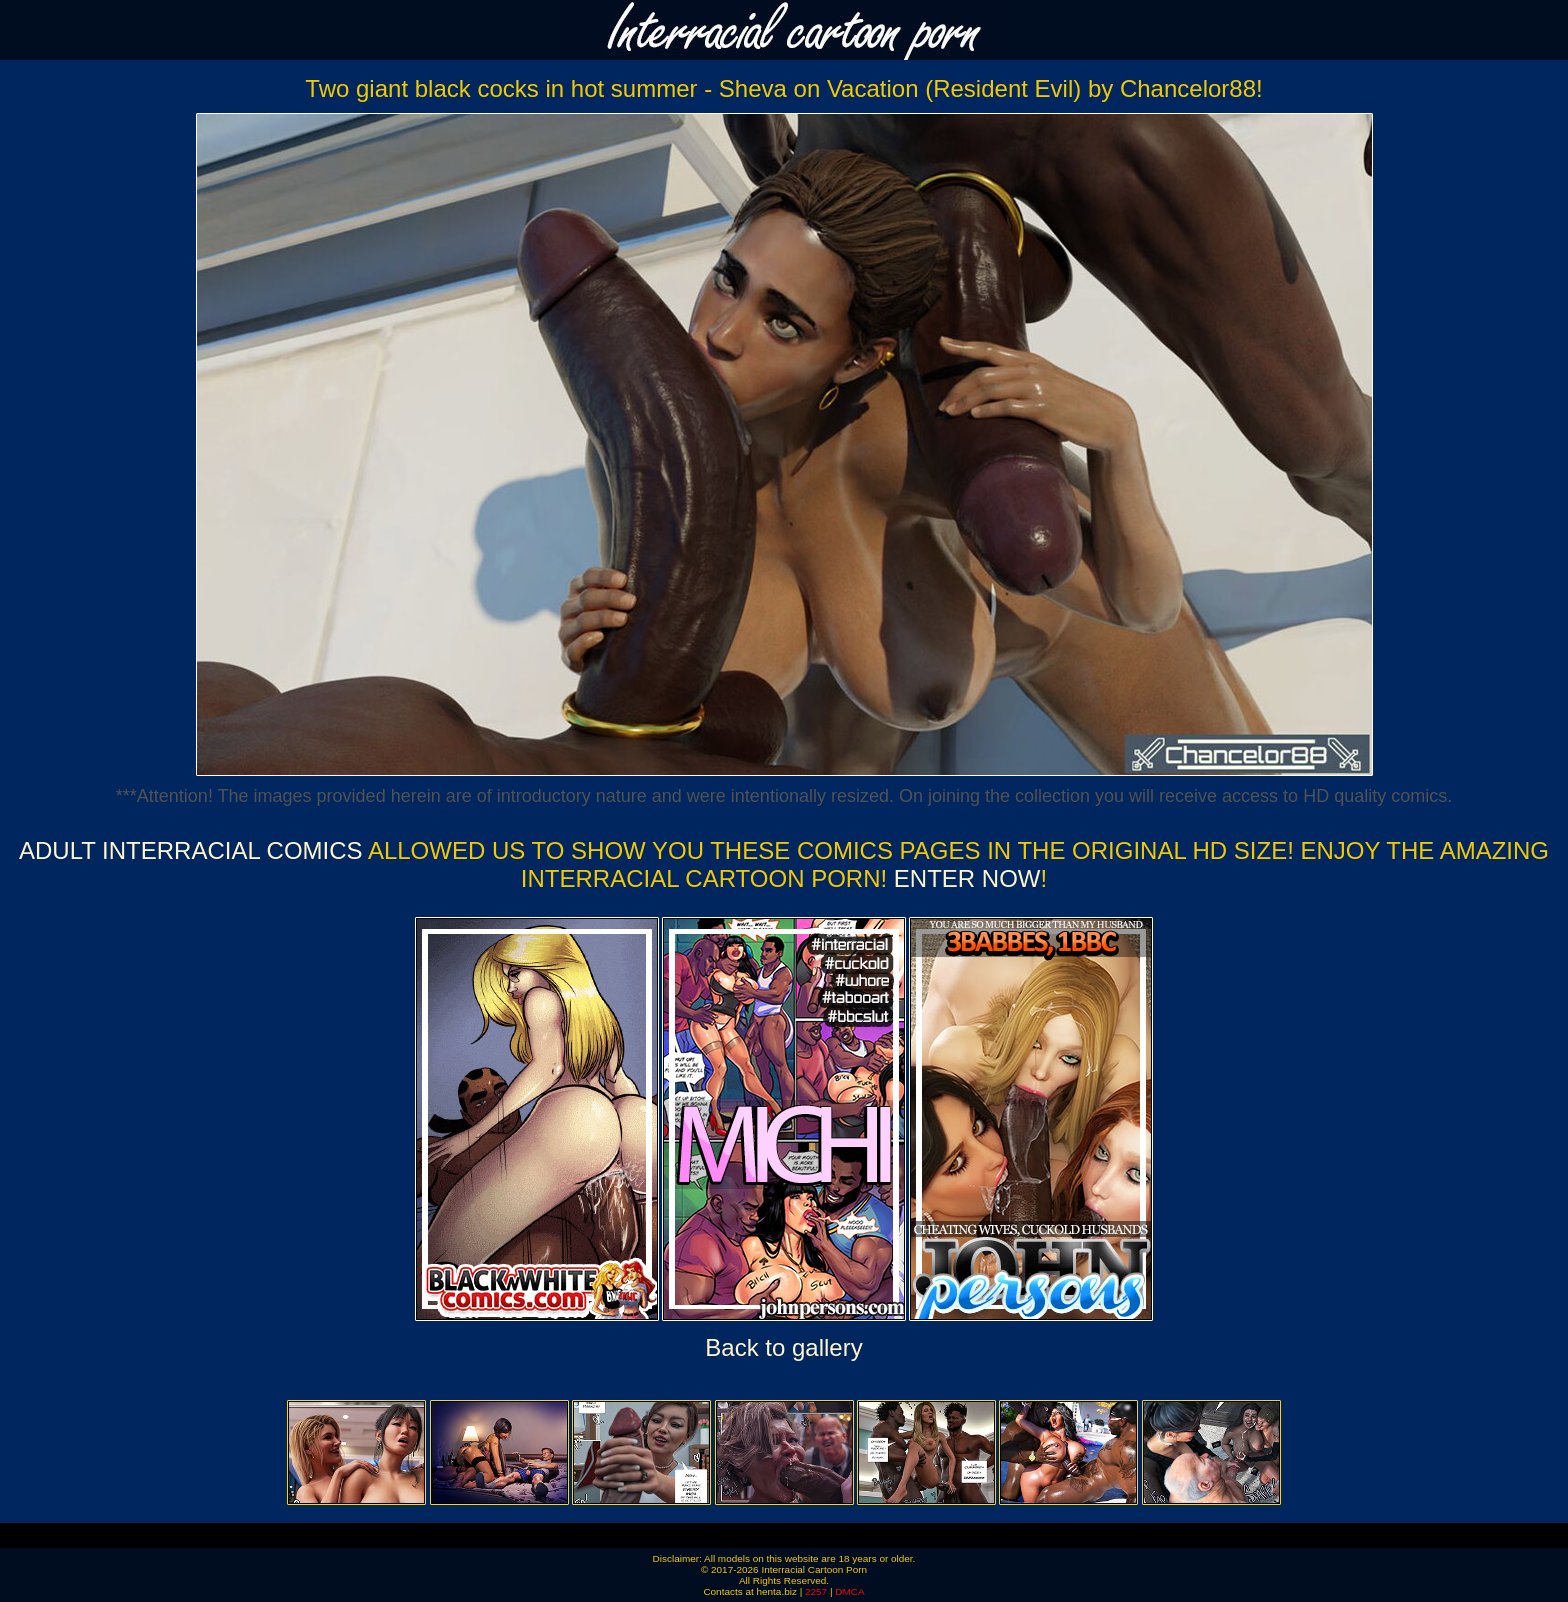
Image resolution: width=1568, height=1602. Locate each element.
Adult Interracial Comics (191, 850)
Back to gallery (783, 1347)
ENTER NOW (963, 878)
